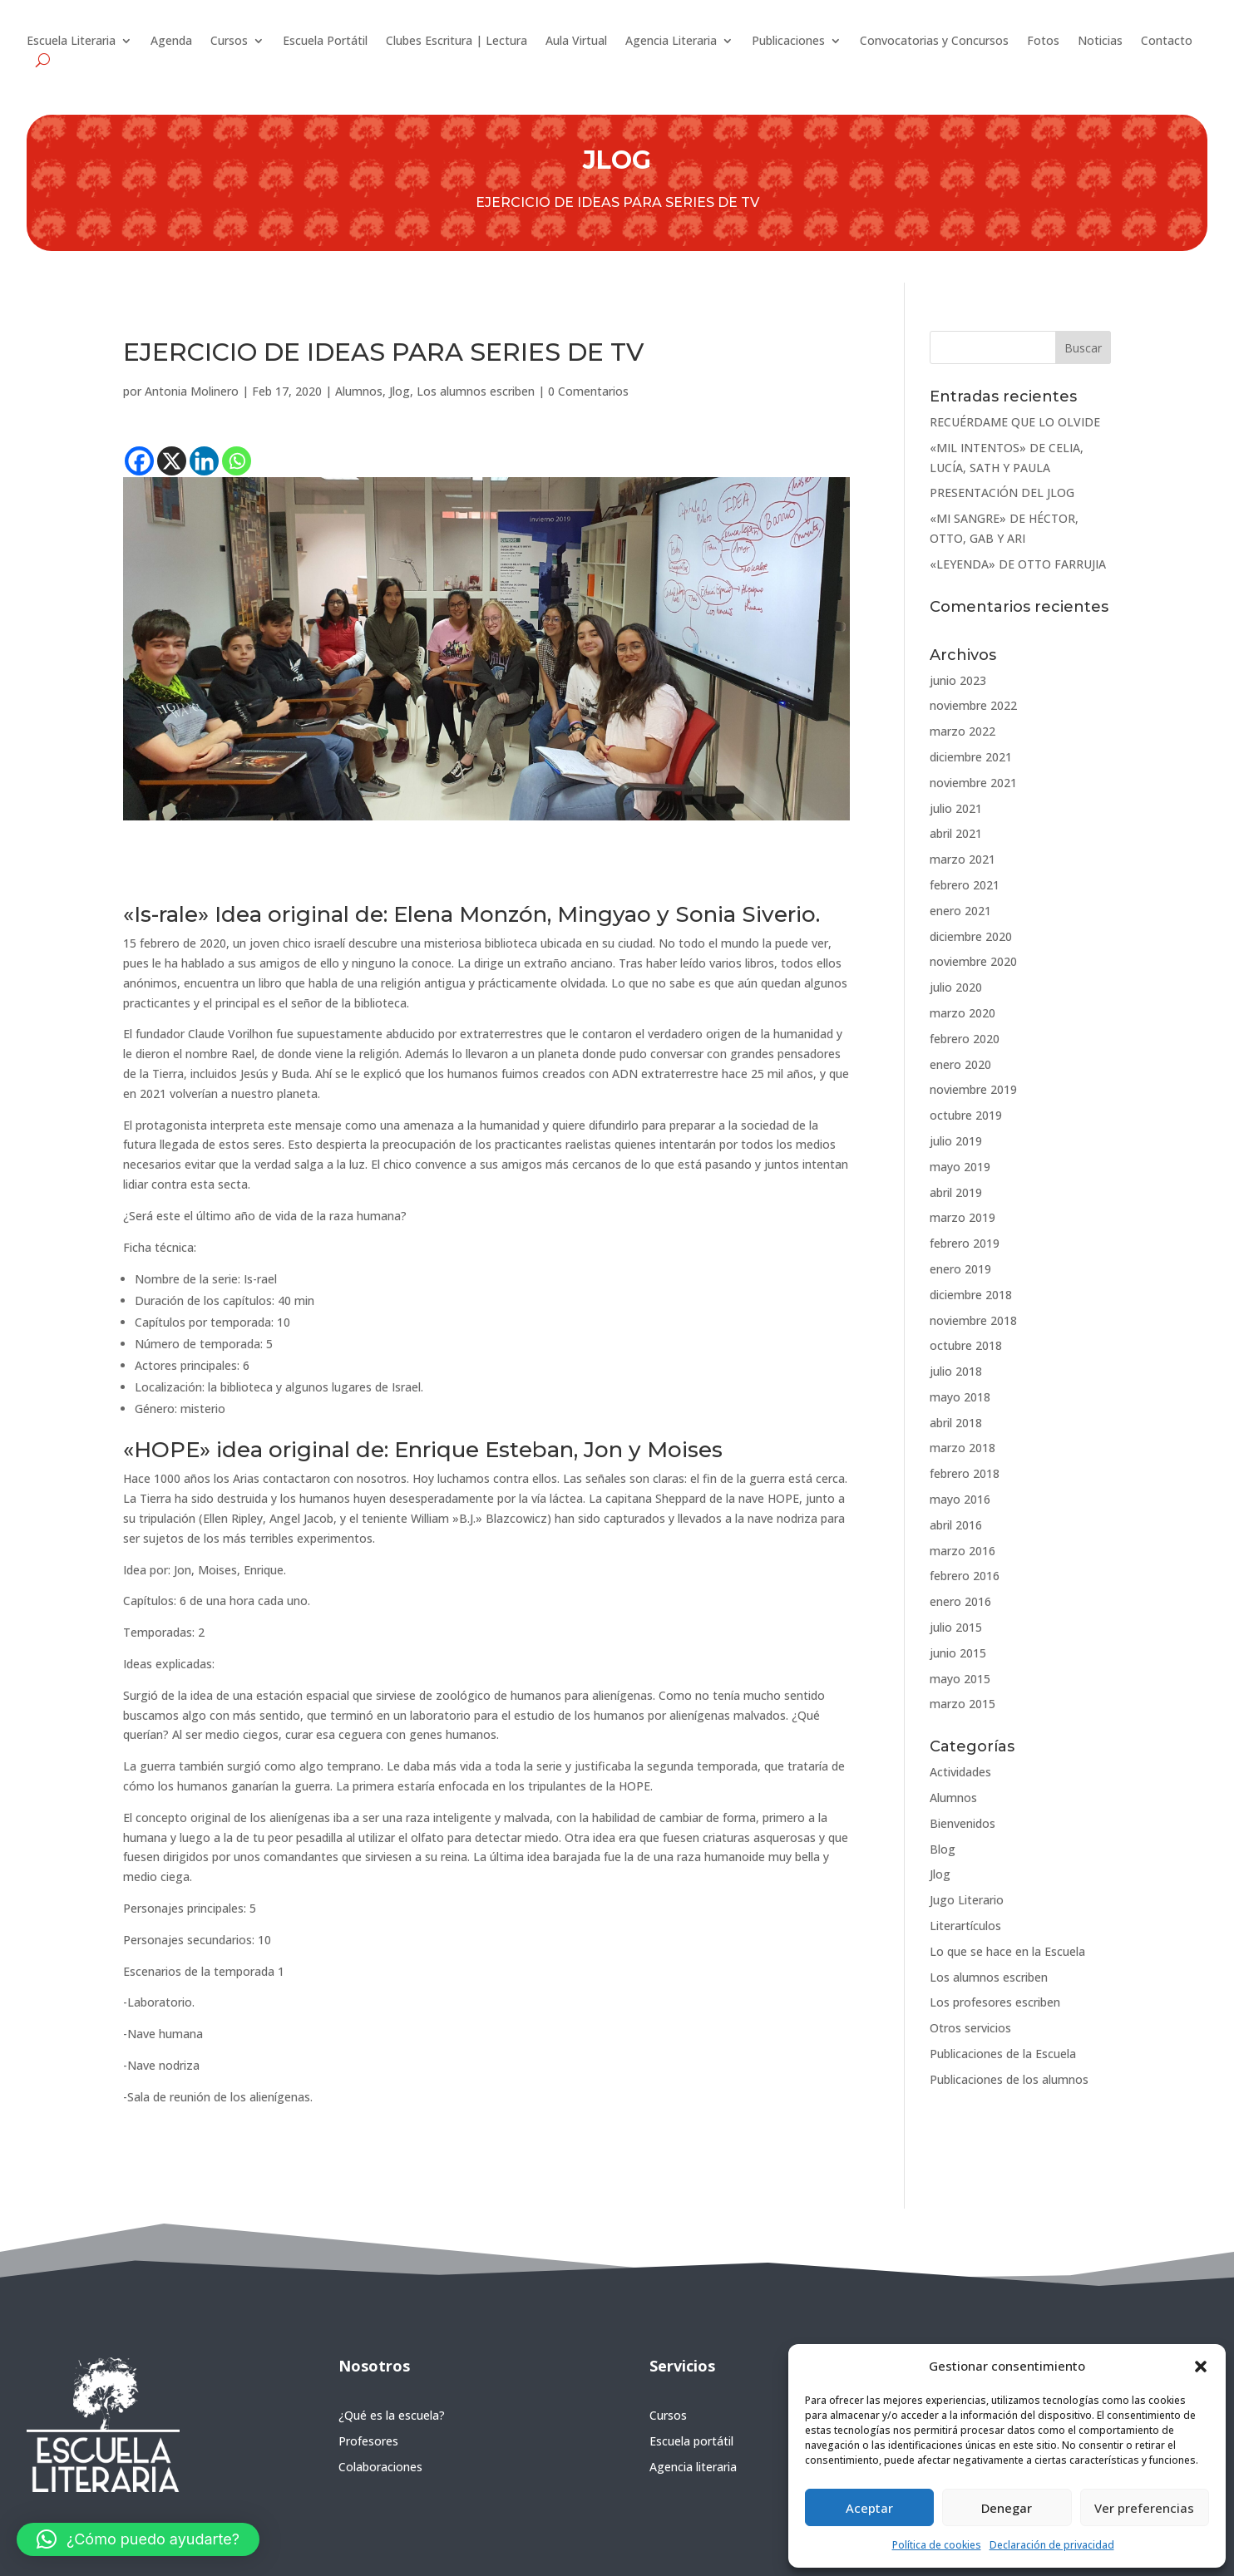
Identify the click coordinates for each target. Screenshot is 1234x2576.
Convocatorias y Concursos (934, 41)
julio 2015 (956, 1627)
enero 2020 (960, 1064)
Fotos (1043, 41)
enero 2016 (960, 1601)
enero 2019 (960, 1269)
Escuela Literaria (71, 41)
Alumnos (359, 391)
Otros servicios (970, 2028)
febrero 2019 (965, 1243)
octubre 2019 (966, 1115)
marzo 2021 (962, 859)
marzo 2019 (962, 1217)
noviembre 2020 (973, 961)
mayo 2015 (960, 1679)
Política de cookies (936, 2545)
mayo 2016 (960, 1499)
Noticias (1100, 41)
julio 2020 (956, 987)
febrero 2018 (965, 1473)
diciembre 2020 (971, 936)
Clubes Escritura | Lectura (456, 41)
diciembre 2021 (971, 757)
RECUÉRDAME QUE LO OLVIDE (1015, 422)
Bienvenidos (962, 1823)
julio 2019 (956, 1141)
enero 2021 (960, 911)
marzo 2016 (962, 1551)
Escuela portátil (691, 2441)
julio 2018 (956, 1371)
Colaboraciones (380, 2467)
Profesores (368, 2441)
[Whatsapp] (236, 460)
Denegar (1006, 2508)
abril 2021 (956, 833)
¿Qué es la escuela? (391, 2415)
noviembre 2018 (973, 1320)
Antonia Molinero (192, 391)
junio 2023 (958, 680)
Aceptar (869, 2508)
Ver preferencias (1144, 2508)
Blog (942, 1849)
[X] (171, 460)
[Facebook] (139, 460)
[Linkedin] (204, 460)
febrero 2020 (965, 1039)
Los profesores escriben (995, 2002)
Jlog (399, 391)
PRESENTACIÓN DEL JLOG (1002, 492)
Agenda (171, 41)
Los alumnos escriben (476, 391)
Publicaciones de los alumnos (1009, 2079)
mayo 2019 (960, 1167)
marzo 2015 (962, 1704)
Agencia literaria (693, 2467)
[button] (1200, 2366)
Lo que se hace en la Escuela (1007, 1951)
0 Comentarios (588, 391)
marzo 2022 (962, 731)
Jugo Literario (967, 1900)
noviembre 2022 (973, 705)
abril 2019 (956, 1192)
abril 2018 (956, 1423)
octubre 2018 (966, 1345)
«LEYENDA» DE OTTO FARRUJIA (1018, 564)
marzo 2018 (962, 1447)
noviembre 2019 (973, 1089)
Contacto (1166, 41)
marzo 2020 (962, 1013)
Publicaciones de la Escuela (1003, 2053)
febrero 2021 (965, 885)
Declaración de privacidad (1052, 2545)
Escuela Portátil (325, 41)
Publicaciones (788, 41)
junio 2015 (958, 1653)
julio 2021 (956, 808)
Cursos (229, 41)
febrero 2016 (965, 1576)
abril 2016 (956, 1525)
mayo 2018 (960, 1397)
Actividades (960, 1772)
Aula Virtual (576, 41)
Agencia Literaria (671, 41)
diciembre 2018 (971, 1295)
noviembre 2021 (973, 783)
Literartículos (965, 1925)
